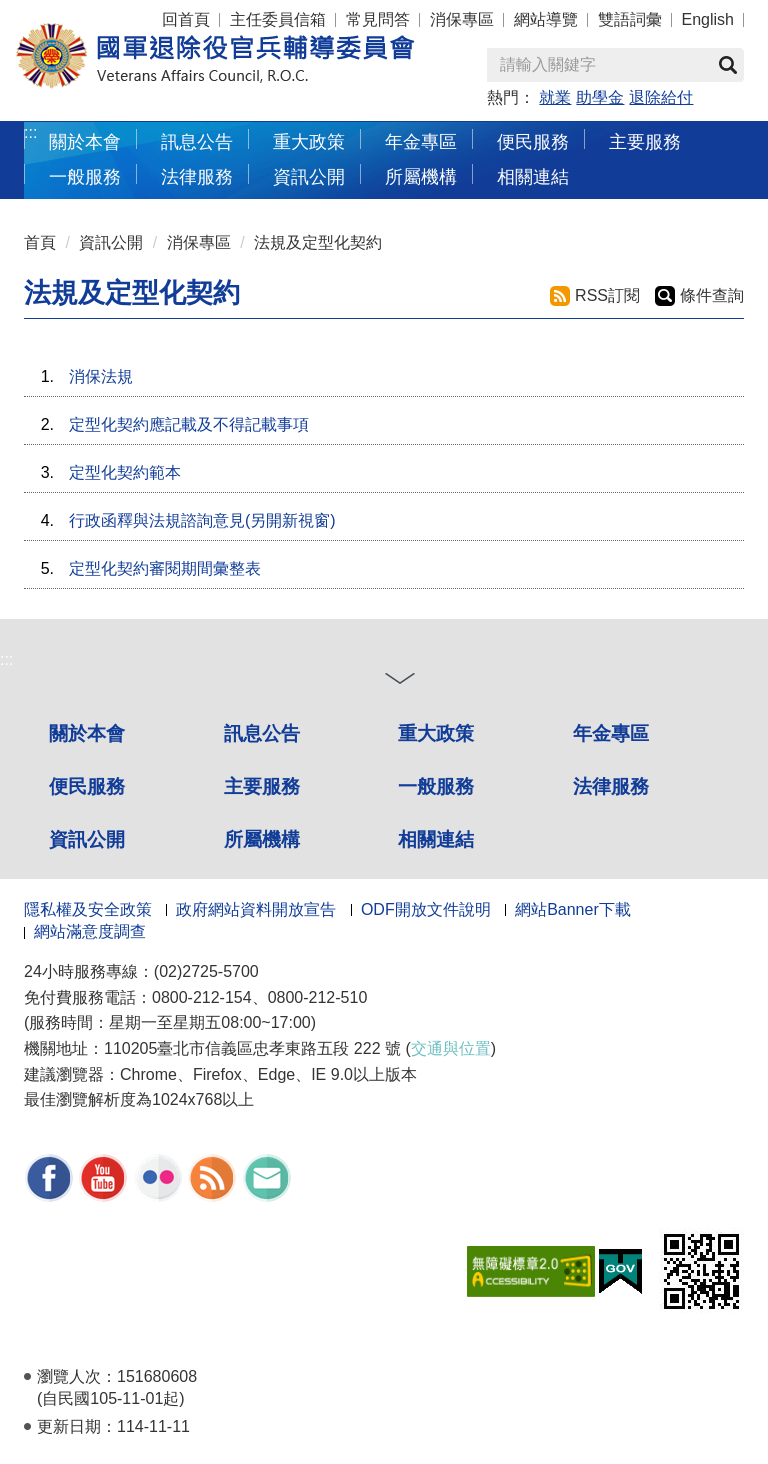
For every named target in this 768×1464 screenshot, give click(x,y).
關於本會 (85, 141)
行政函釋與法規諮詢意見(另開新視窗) (202, 520)
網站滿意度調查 (90, 931)
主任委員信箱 (278, 19)
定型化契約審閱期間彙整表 (165, 568)
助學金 (600, 97)
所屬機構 (421, 176)
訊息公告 (197, 141)
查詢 (728, 65)
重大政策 (309, 141)
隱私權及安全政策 (88, 909)
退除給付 (661, 97)
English (708, 19)
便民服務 (533, 141)
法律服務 (197, 176)
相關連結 (533, 176)
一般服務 (85, 176)
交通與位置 (451, 1048)
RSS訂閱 (607, 295)
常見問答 (378, 19)
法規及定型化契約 (318, 242)
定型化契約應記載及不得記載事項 (189, 424)
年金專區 (421, 141)
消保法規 (101, 376)
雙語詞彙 (630, 19)
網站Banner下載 (573, 909)
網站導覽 (546, 19)
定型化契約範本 (125, 472)
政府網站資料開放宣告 (256, 909)
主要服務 (645, 141)
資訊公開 (309, 176)
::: (30, 132)
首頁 (40, 242)
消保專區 (462, 19)
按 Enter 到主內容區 (90, 13)
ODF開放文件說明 (426, 909)
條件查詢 (712, 295)
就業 (555, 97)
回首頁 (186, 19)
